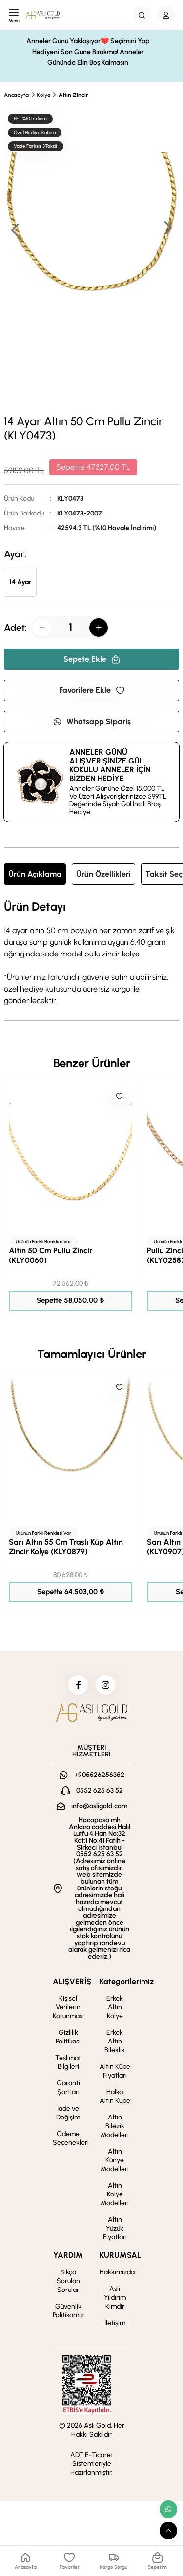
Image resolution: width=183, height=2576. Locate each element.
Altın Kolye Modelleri (115, 2194)
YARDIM (68, 2255)
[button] (167, 228)
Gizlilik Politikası (68, 2036)
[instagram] (105, 1685)
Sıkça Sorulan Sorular (68, 2281)
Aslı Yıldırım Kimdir (115, 2297)
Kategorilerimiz (127, 1981)
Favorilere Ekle (91, 690)
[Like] (119, 1096)
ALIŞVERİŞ (72, 1981)
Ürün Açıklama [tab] (34, 873)
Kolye (44, 95)
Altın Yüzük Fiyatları (115, 2228)
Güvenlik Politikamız (68, 2310)
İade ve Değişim (68, 2112)
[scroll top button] (168, 2530)
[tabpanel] (91, 953)
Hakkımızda (117, 2272)
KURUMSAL (120, 2255)
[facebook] (78, 1685)
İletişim (114, 2323)
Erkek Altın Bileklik (114, 2041)
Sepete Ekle (91, 659)
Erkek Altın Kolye (114, 2007)
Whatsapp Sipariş (92, 721)
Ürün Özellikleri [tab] (103, 873)
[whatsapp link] (168, 2509)
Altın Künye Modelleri (115, 2160)
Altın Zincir (73, 95)
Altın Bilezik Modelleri (115, 2126)
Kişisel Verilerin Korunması (68, 2007)
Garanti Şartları (68, 2087)
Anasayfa (16, 95)
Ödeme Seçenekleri (71, 2138)
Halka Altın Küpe (115, 2096)
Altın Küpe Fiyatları (115, 2071)
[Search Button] (142, 15)
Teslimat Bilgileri (68, 2062)
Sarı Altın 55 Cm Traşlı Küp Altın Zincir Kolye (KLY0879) (66, 1546)
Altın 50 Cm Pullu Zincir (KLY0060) (50, 1255)
